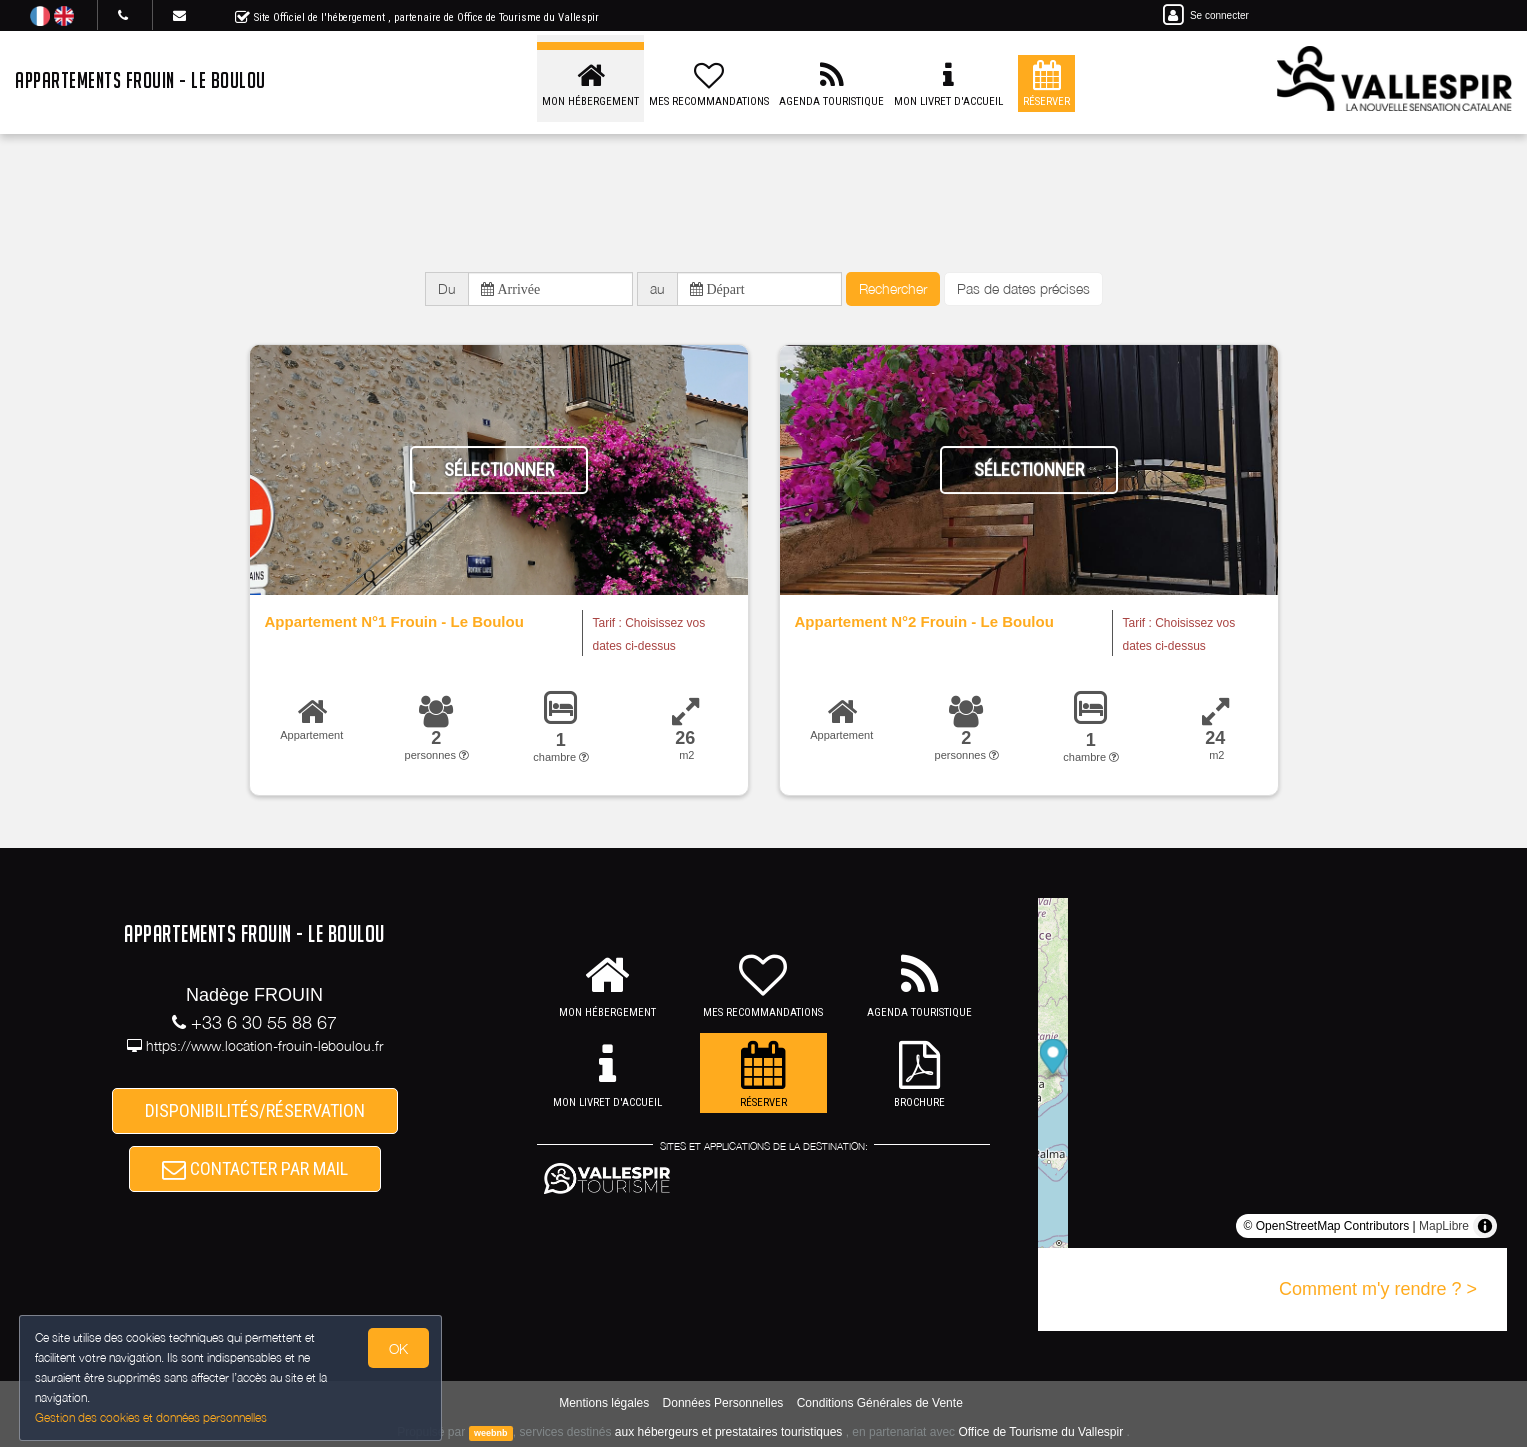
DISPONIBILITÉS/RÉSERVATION (255, 1112)
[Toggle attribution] (1485, 1230)
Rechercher (893, 290)
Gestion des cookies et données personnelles (152, 1417)
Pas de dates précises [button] (1023, 290)
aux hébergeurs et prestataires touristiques (728, 1436)
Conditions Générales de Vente (880, 1407)
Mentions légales (604, 1407)
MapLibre (1444, 1230)
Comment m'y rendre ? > (1378, 1293)
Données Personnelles (723, 1407)
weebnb (491, 1437)
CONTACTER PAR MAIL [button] (255, 1174)
